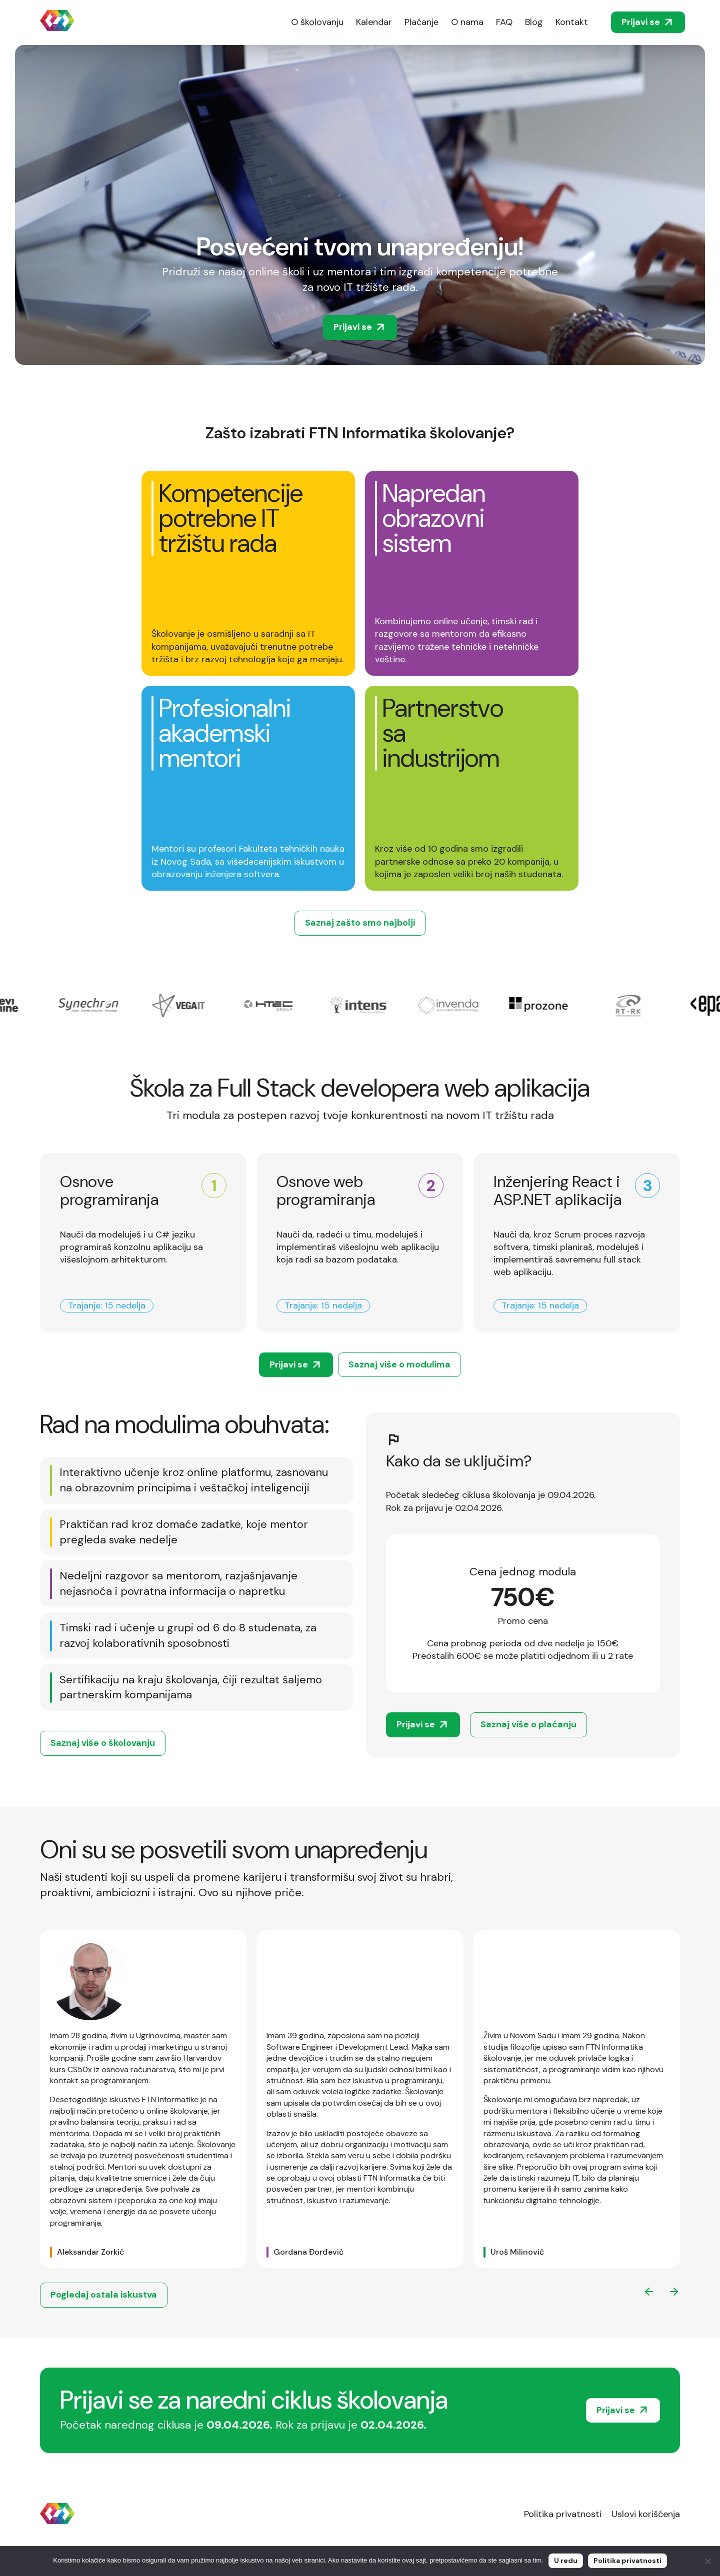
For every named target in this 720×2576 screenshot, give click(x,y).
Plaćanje (421, 22)
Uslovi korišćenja (646, 2514)
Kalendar (374, 22)
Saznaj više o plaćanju (528, 1724)
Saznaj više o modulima (399, 1364)
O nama (467, 22)
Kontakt (572, 22)
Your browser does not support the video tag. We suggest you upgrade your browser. (360, 205)
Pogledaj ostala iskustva (103, 2295)
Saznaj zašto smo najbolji (360, 923)
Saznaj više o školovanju (102, 1743)
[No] (707, 2561)
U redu (566, 2560)
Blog (534, 22)
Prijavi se (648, 22)
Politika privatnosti (563, 2514)
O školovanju (317, 22)
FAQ (504, 22)
